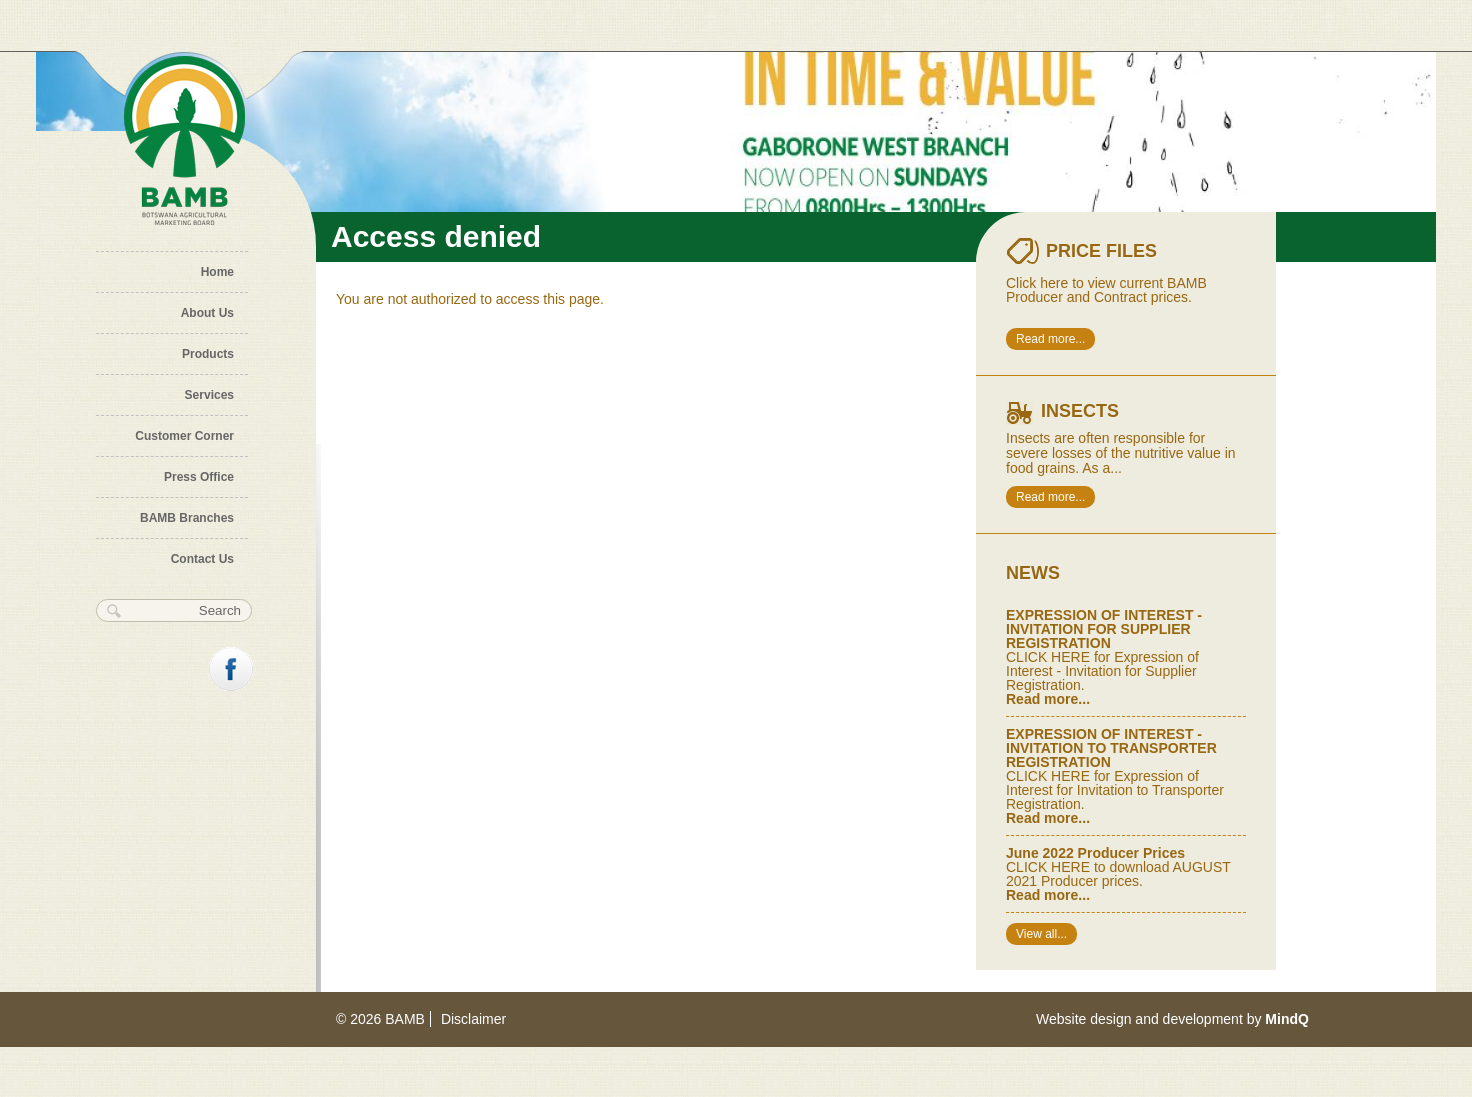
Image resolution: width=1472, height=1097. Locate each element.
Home (217, 272)
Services (209, 395)
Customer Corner (184, 436)
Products (208, 354)
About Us (207, 313)
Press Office (199, 477)
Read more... (1050, 339)
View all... (1041, 934)
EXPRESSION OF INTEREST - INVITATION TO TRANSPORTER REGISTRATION (1111, 748)
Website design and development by (1172, 1019)
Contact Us (202, 559)
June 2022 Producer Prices (1095, 853)
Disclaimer (473, 1019)
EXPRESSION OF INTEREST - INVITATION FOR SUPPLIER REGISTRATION (1104, 629)
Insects (1080, 411)
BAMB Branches (187, 518)
